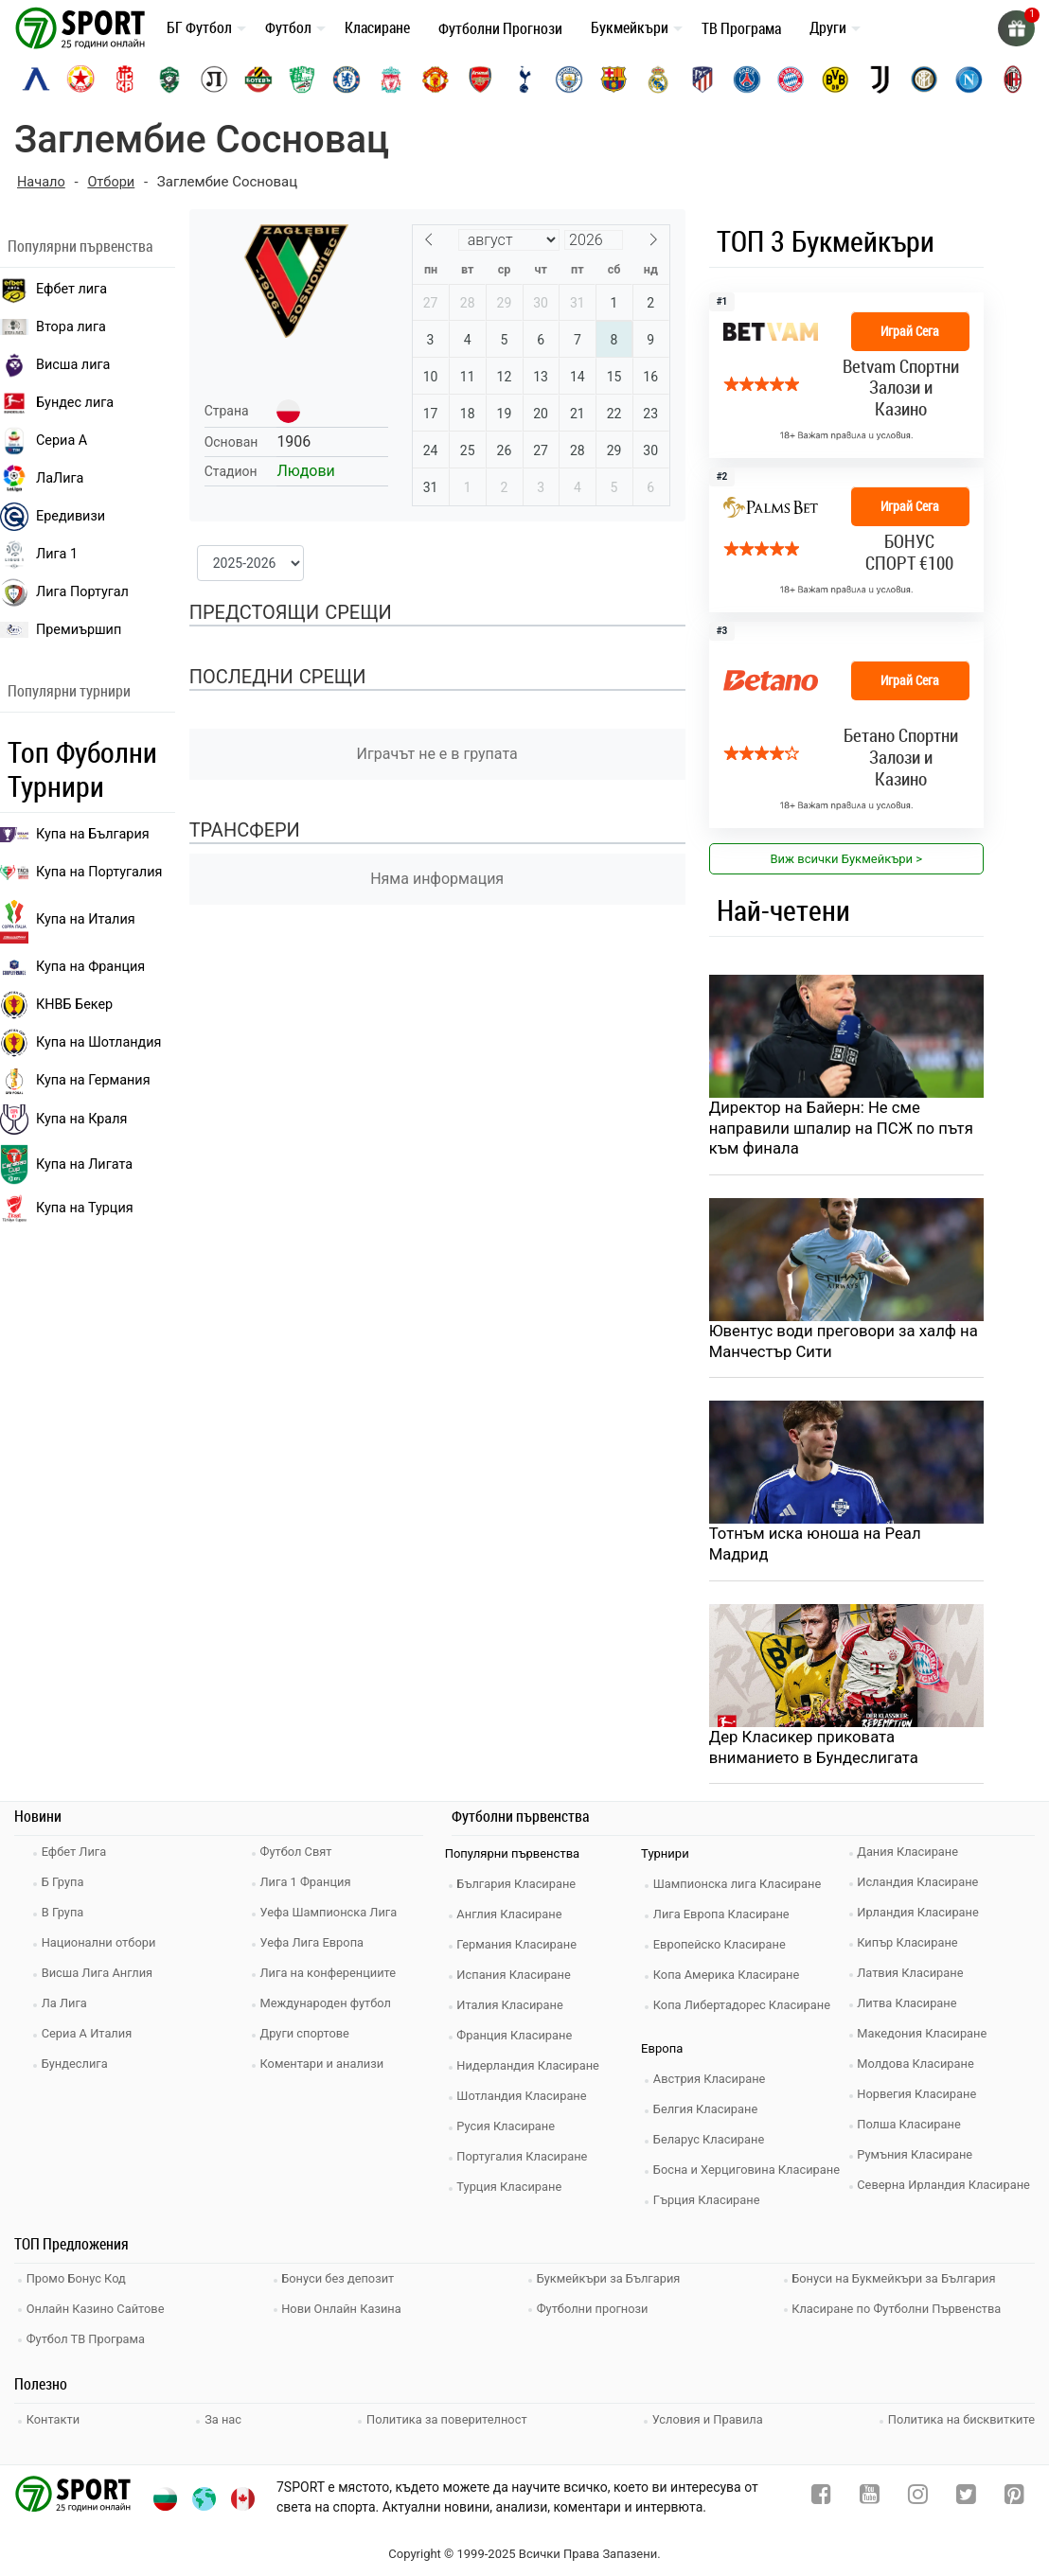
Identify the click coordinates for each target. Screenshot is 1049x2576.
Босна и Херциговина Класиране (750, 2172)
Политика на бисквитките (960, 2416)
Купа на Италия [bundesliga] (67, 919)
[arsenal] (480, 79)
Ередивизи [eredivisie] (52, 516)
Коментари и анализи (324, 2066)
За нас (223, 2416)
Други (827, 27)
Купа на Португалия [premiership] (81, 871)
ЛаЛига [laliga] (41, 478)
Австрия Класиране (712, 2081)
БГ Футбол (199, 27)
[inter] (924, 79)
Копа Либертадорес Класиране (745, 2008)
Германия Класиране (519, 1947)
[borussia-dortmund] (835, 79)
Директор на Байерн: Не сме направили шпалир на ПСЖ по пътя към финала (843, 1129)
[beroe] (302, 79)
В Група (65, 1915)
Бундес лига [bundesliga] (57, 402)
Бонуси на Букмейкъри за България (897, 2280)
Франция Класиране (517, 2038)
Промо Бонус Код (78, 2280)
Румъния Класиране (918, 2157)
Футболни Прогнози (500, 28)
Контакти (55, 2416)
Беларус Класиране (711, 2142)
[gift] (1016, 28)
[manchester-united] (435, 79)
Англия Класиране (512, 1917)
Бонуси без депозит (341, 2280)
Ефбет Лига (76, 1854)
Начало (41, 181)
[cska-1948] (125, 79)
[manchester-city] (569, 79)
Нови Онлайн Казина (344, 2309)
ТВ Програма (741, 28)
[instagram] (918, 2496)
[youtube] (869, 2496)
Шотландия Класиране (525, 2098)
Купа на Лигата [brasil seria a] (66, 1164)
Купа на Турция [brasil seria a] (66, 1208)
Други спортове (307, 2036)
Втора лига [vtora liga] (53, 326)
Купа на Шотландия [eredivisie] (80, 1042)
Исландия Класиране (921, 1885)
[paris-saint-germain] (747, 79)
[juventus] (879, 79)
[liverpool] (391, 79)
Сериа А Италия (89, 2036)
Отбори (113, 181)
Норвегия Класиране (920, 2097)
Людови (305, 471)
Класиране (377, 27)
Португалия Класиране (525, 2159)
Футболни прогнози (595, 2309)
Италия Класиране (513, 2008)
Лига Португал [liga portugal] (64, 591)
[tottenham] (524, 79)
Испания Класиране (517, 1977)
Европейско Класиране (722, 1947)
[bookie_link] (846, 374)
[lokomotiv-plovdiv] (214, 79)
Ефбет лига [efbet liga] (53, 288)
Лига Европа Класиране (724, 1917)
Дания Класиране (911, 1854)
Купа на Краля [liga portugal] (63, 1118)
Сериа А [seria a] (43, 440)
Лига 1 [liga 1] (39, 553)
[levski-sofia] (36, 79)
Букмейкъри (629, 27)
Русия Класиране (509, 2129)
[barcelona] (613, 79)
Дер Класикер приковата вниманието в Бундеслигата (815, 1750)
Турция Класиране (512, 2189)
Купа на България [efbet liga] (75, 833)
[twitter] (966, 2496)
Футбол (288, 27)
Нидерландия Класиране (531, 2068)
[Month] (508, 239)
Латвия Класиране (914, 1975)
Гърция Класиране (709, 2203)
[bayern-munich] (790, 79)
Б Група (65, 1885)
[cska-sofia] (80, 79)
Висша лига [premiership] (55, 364)
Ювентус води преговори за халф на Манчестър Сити (846, 1343)
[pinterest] (1014, 2496)
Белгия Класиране (708, 2112)
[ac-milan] (1013, 79)
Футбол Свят (298, 1854)
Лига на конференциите (331, 1975)
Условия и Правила (706, 2416)
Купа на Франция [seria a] (72, 966)
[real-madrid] (658, 79)
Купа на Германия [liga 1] (75, 1080)
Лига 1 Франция (308, 1885)
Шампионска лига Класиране (740, 1886)
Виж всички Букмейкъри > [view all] (846, 858)
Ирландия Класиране (921, 1915)
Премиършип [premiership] (60, 629)
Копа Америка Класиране (729, 1977)
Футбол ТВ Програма (88, 2337)
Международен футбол (328, 2006)
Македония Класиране (925, 2036)
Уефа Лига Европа (314, 1945)
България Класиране (519, 1886)
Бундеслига (77, 2066)
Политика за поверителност (446, 2416)
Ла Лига (67, 2006)
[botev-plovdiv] (258, 79)
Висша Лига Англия (100, 1975)
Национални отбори (101, 1945)
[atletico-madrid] (702, 79)
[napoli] (968, 79)
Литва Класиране (910, 2006)
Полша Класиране (912, 2127)
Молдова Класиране (919, 2066)
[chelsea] (346, 79)
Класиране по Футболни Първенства (900, 2309)
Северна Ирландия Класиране (947, 2187)
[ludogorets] (169, 79)
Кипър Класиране (911, 1945)
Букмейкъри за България (612, 2280)
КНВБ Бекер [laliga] (56, 1004)
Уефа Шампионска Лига (331, 1915)
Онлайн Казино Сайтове (98, 2309)
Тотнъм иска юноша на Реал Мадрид (817, 1546)
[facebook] (821, 2496)
